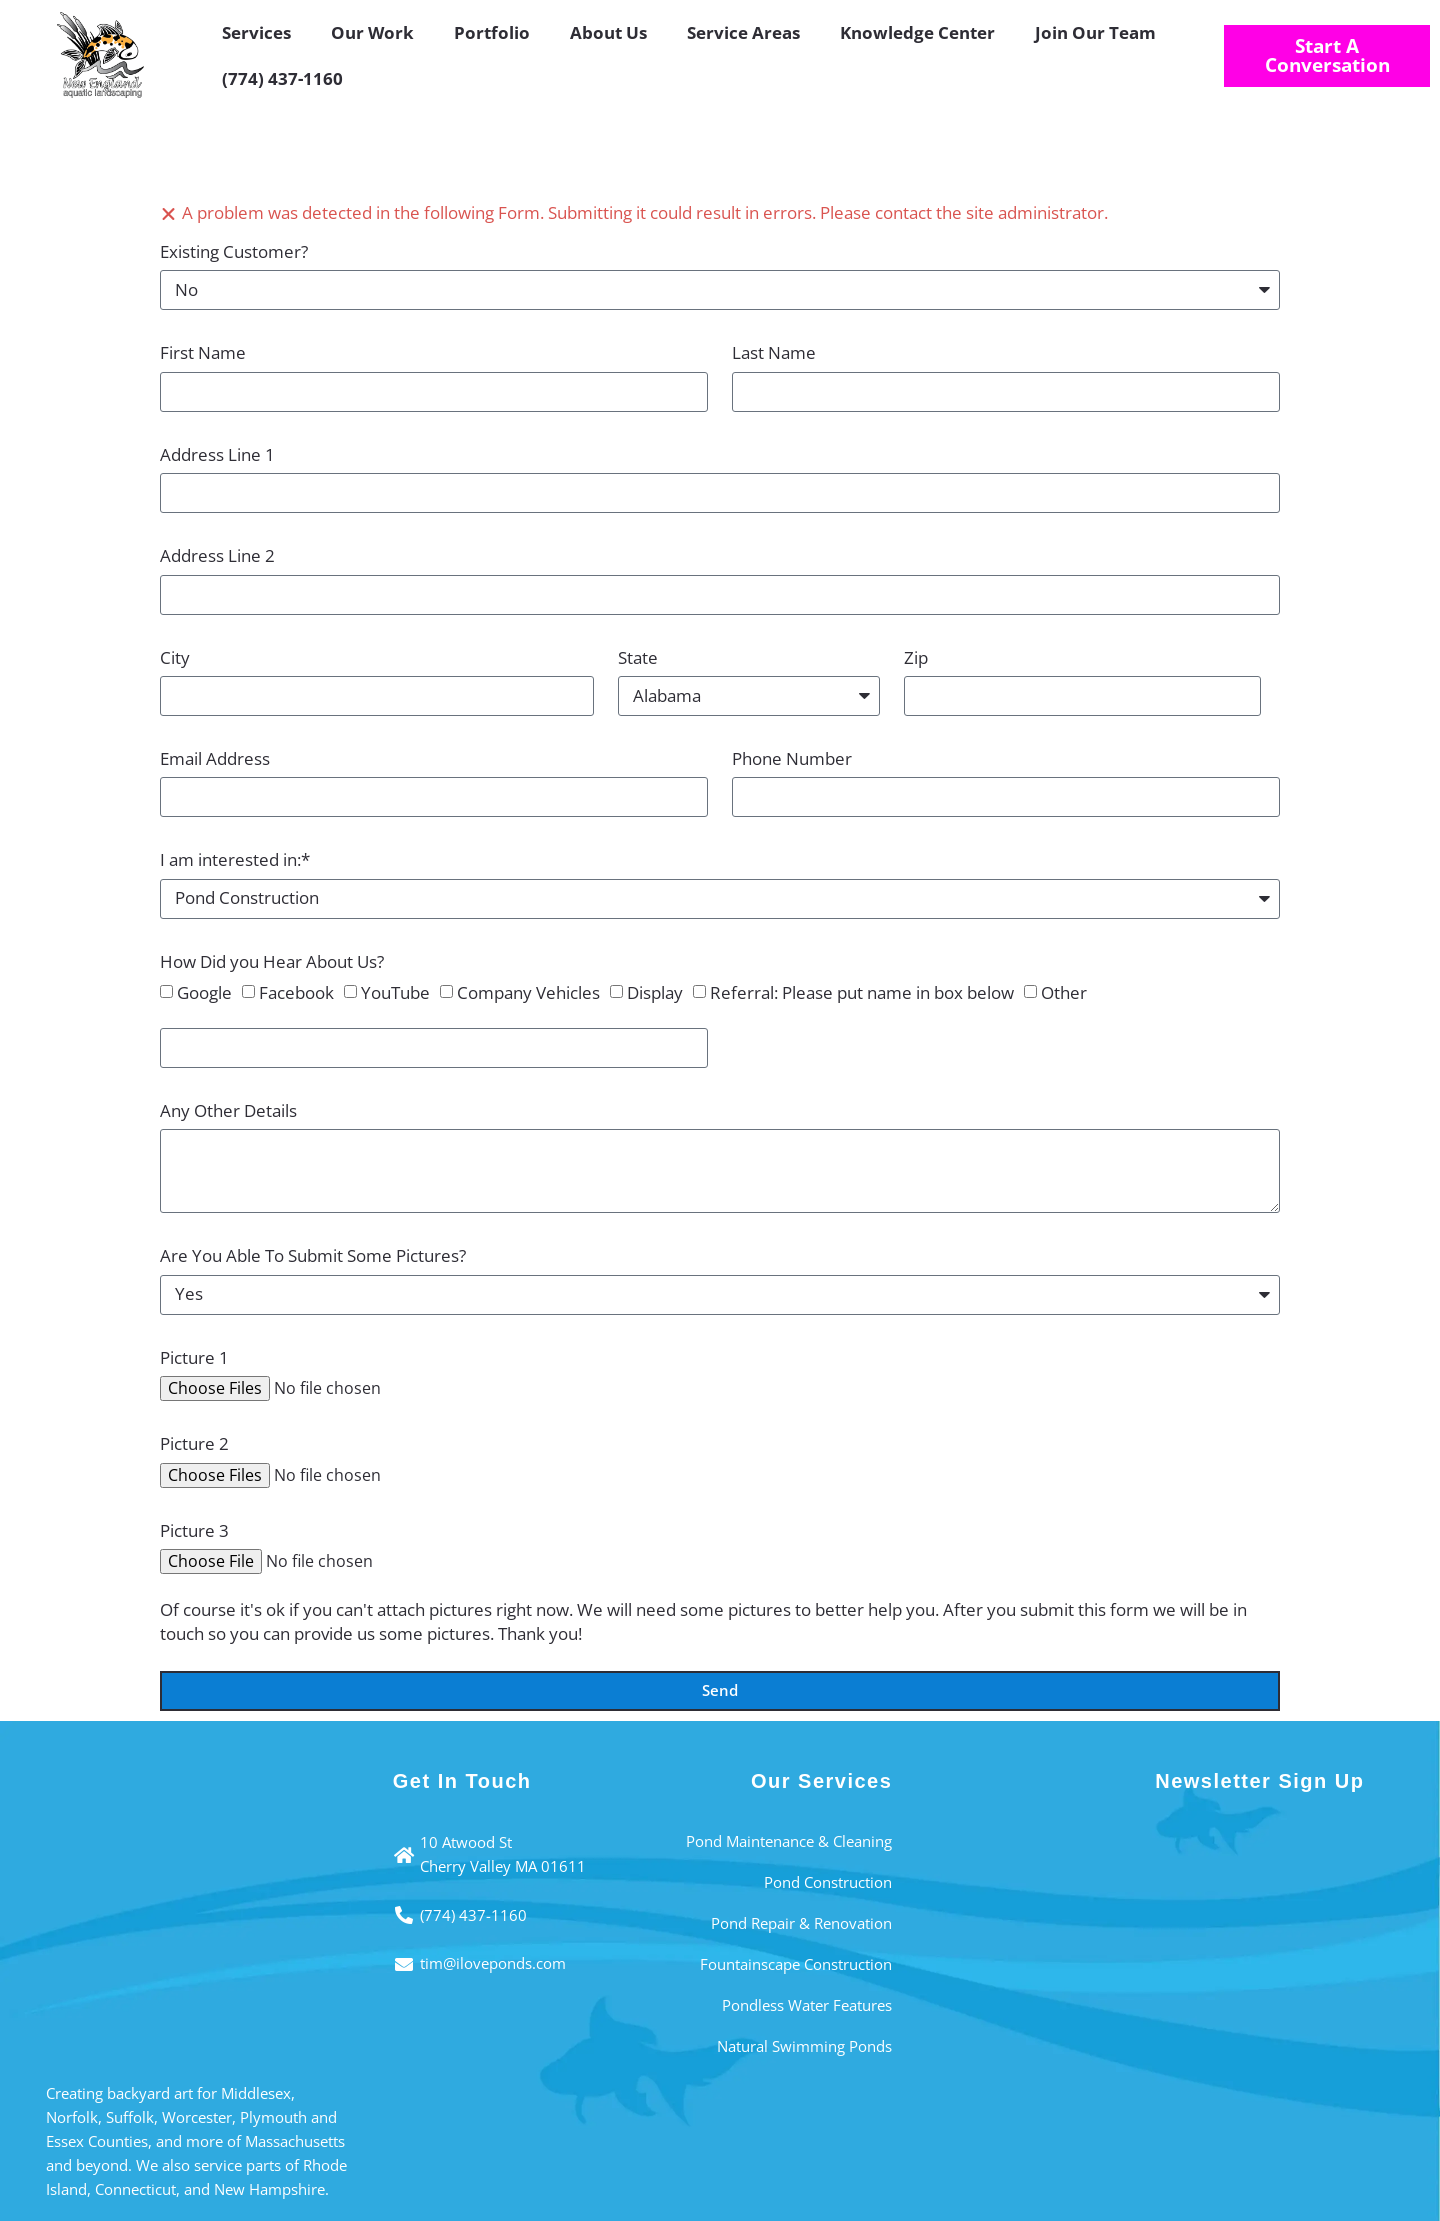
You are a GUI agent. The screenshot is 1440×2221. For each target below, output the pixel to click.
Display (655, 992)
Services (256, 32)
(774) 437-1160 (282, 78)
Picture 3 (194, 1530)
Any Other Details (228, 1110)
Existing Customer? (234, 251)
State (638, 657)
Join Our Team (1095, 32)
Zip (916, 657)
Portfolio (492, 32)
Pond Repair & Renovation (801, 1923)
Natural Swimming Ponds (804, 2046)
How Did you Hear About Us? (272, 961)
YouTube (395, 992)
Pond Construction (828, 1882)
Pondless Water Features (807, 2005)
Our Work (372, 32)
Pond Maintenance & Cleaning (789, 1841)
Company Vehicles (528, 992)
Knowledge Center (917, 32)
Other (1064, 992)
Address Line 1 (217, 454)
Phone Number (792, 758)
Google (204, 992)
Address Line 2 (217, 555)
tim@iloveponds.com (493, 1963)
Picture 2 (194, 1443)
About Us (608, 32)
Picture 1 (194, 1357)
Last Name (774, 352)
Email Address (215, 758)
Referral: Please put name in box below (862, 992)
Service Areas (743, 32)
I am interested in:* (235, 859)
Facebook (296, 992)
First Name (203, 352)
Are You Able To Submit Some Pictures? (313, 1255)
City (175, 657)
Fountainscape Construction (796, 1964)
